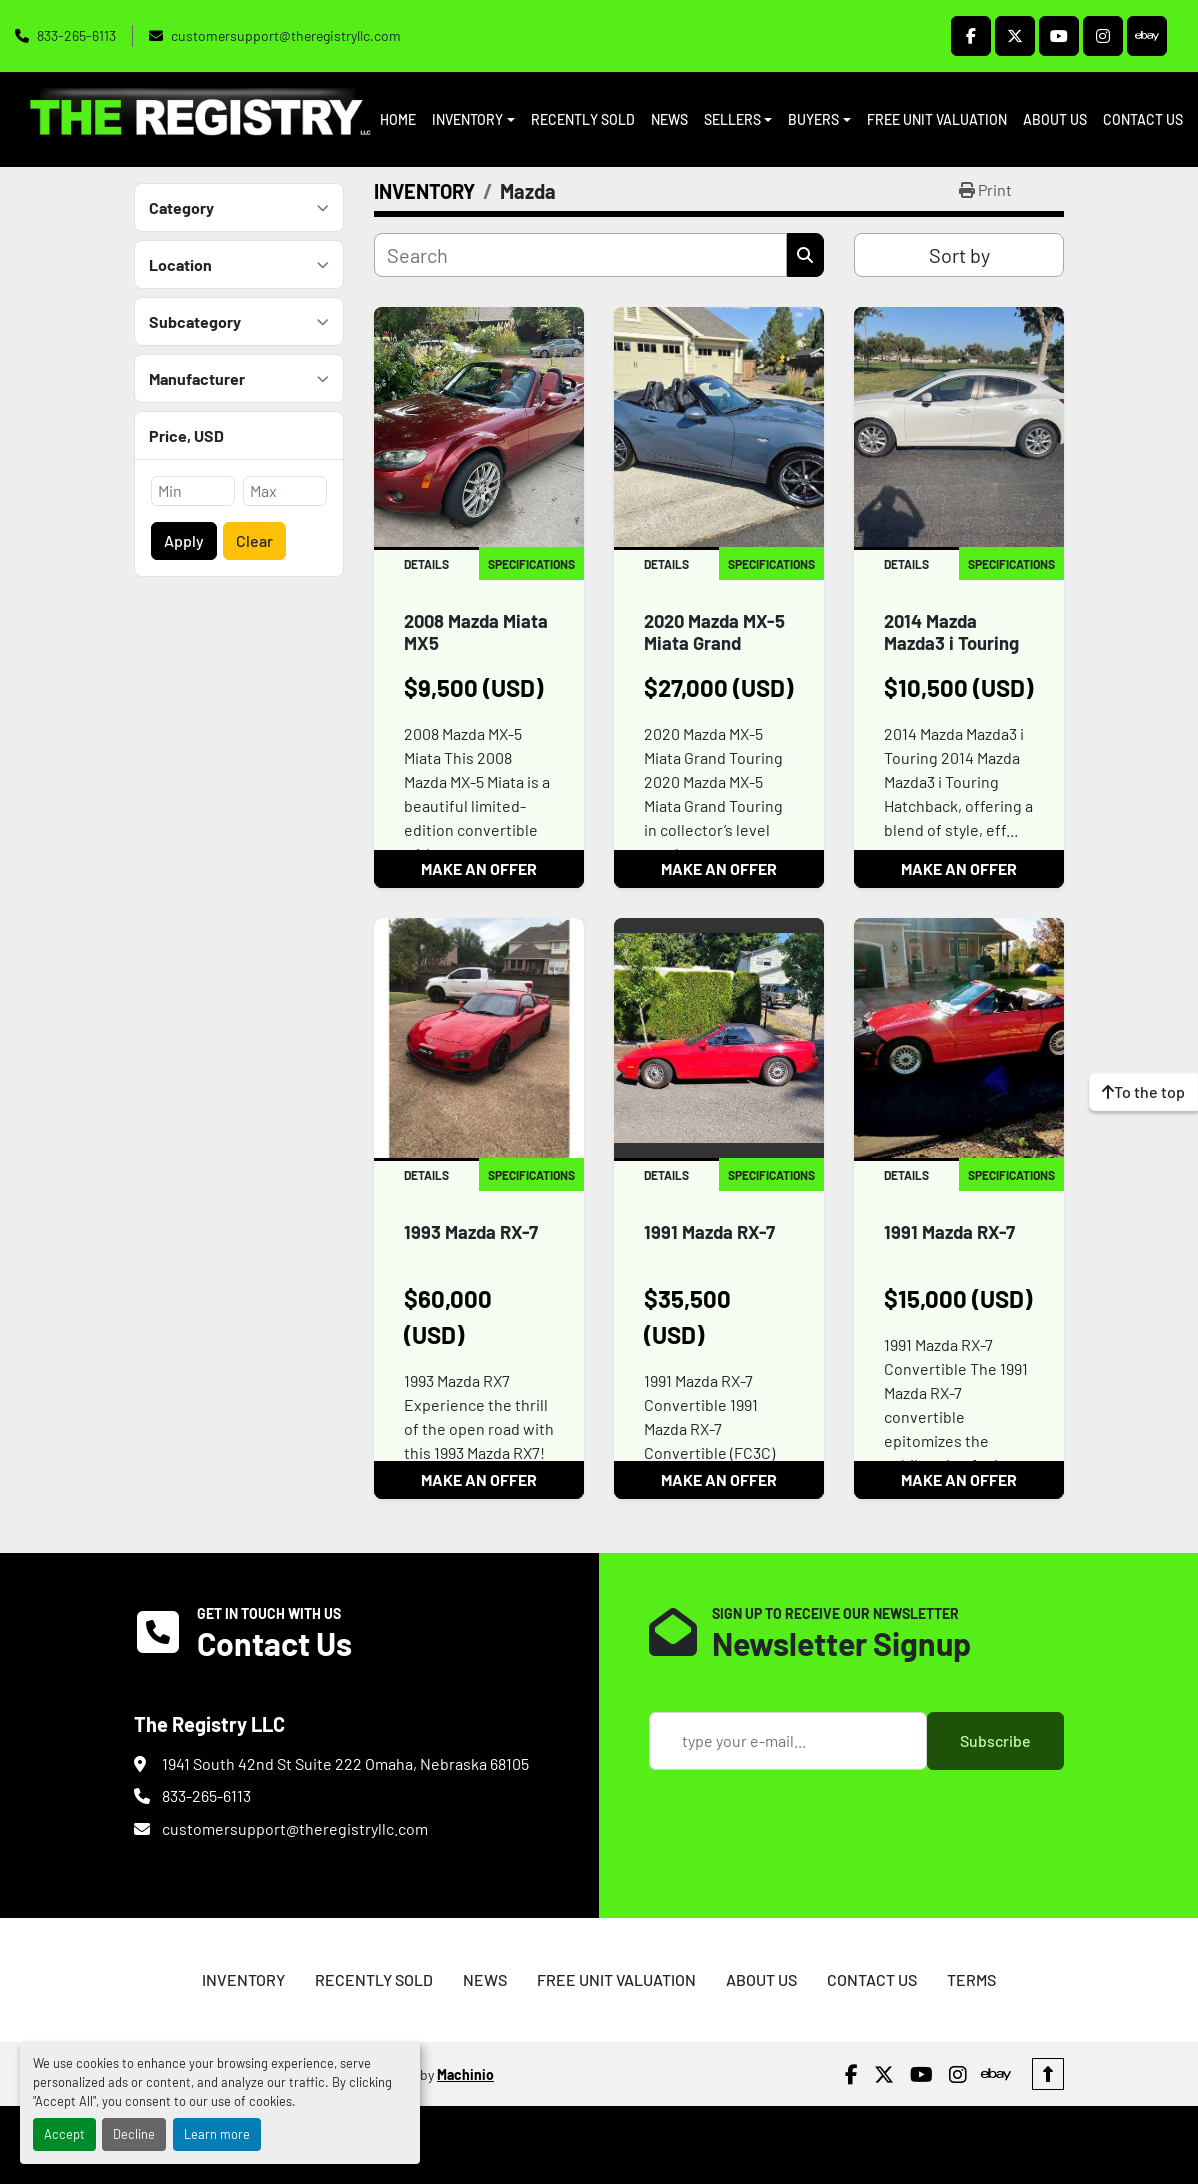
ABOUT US (1055, 119)
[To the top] (1143, 1092)
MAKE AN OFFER (479, 868)
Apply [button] (184, 540)
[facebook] (971, 36)
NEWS (669, 119)
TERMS (971, 1979)
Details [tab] (426, 564)
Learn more (217, 2134)
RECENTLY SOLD (583, 119)
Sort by (959, 255)
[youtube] (1059, 36)
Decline (134, 2134)
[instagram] (1103, 36)
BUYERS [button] (813, 119)
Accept (64, 2134)
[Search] (580, 255)
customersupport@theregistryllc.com (286, 35)
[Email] (788, 1741)
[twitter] (1015, 36)
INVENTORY (467, 119)
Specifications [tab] (531, 564)
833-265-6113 (76, 35)
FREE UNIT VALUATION (937, 119)
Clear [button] (254, 540)
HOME (398, 119)
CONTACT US (1143, 119)
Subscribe (995, 1740)
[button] (473, 119)
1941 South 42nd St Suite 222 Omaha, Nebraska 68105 (345, 1763)
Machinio (465, 2074)
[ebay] (1147, 36)
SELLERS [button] (732, 119)
